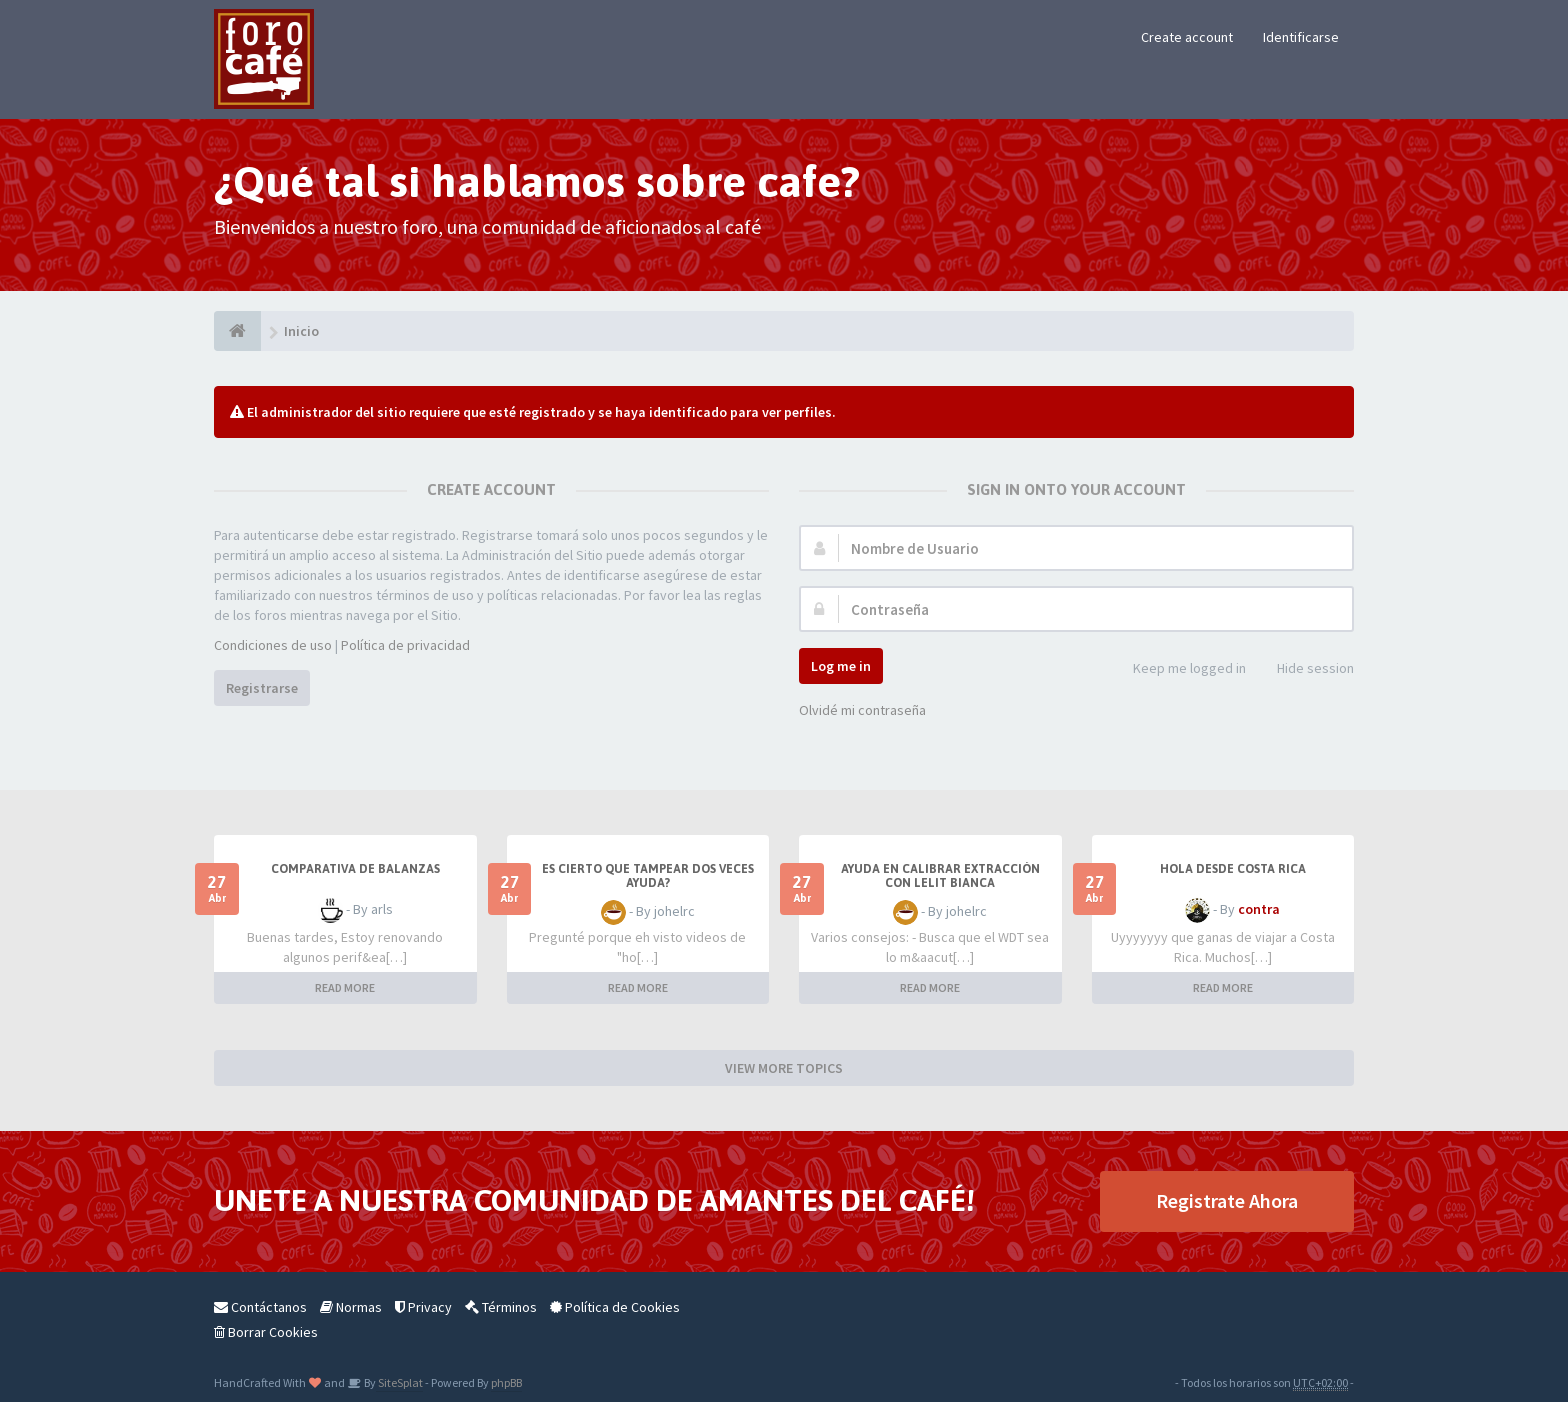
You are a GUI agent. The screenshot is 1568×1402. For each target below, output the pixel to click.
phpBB (506, 1382)
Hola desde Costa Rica (1233, 869)
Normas (351, 1307)
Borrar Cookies (266, 1332)
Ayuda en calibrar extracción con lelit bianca (940, 876)
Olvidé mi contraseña (862, 710)
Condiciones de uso (273, 645)
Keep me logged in (1178, 669)
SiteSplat (399, 1382)
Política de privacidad (405, 645)
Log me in (841, 666)
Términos (501, 1307)
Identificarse (1301, 37)
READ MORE (345, 987)
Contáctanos (260, 1307)
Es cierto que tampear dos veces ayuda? (648, 876)
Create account (1187, 37)
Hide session (1304, 669)
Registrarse (262, 688)
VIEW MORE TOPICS (784, 1068)
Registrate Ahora (1227, 1200)
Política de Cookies (615, 1307)
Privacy (423, 1307)
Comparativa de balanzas (355, 869)
